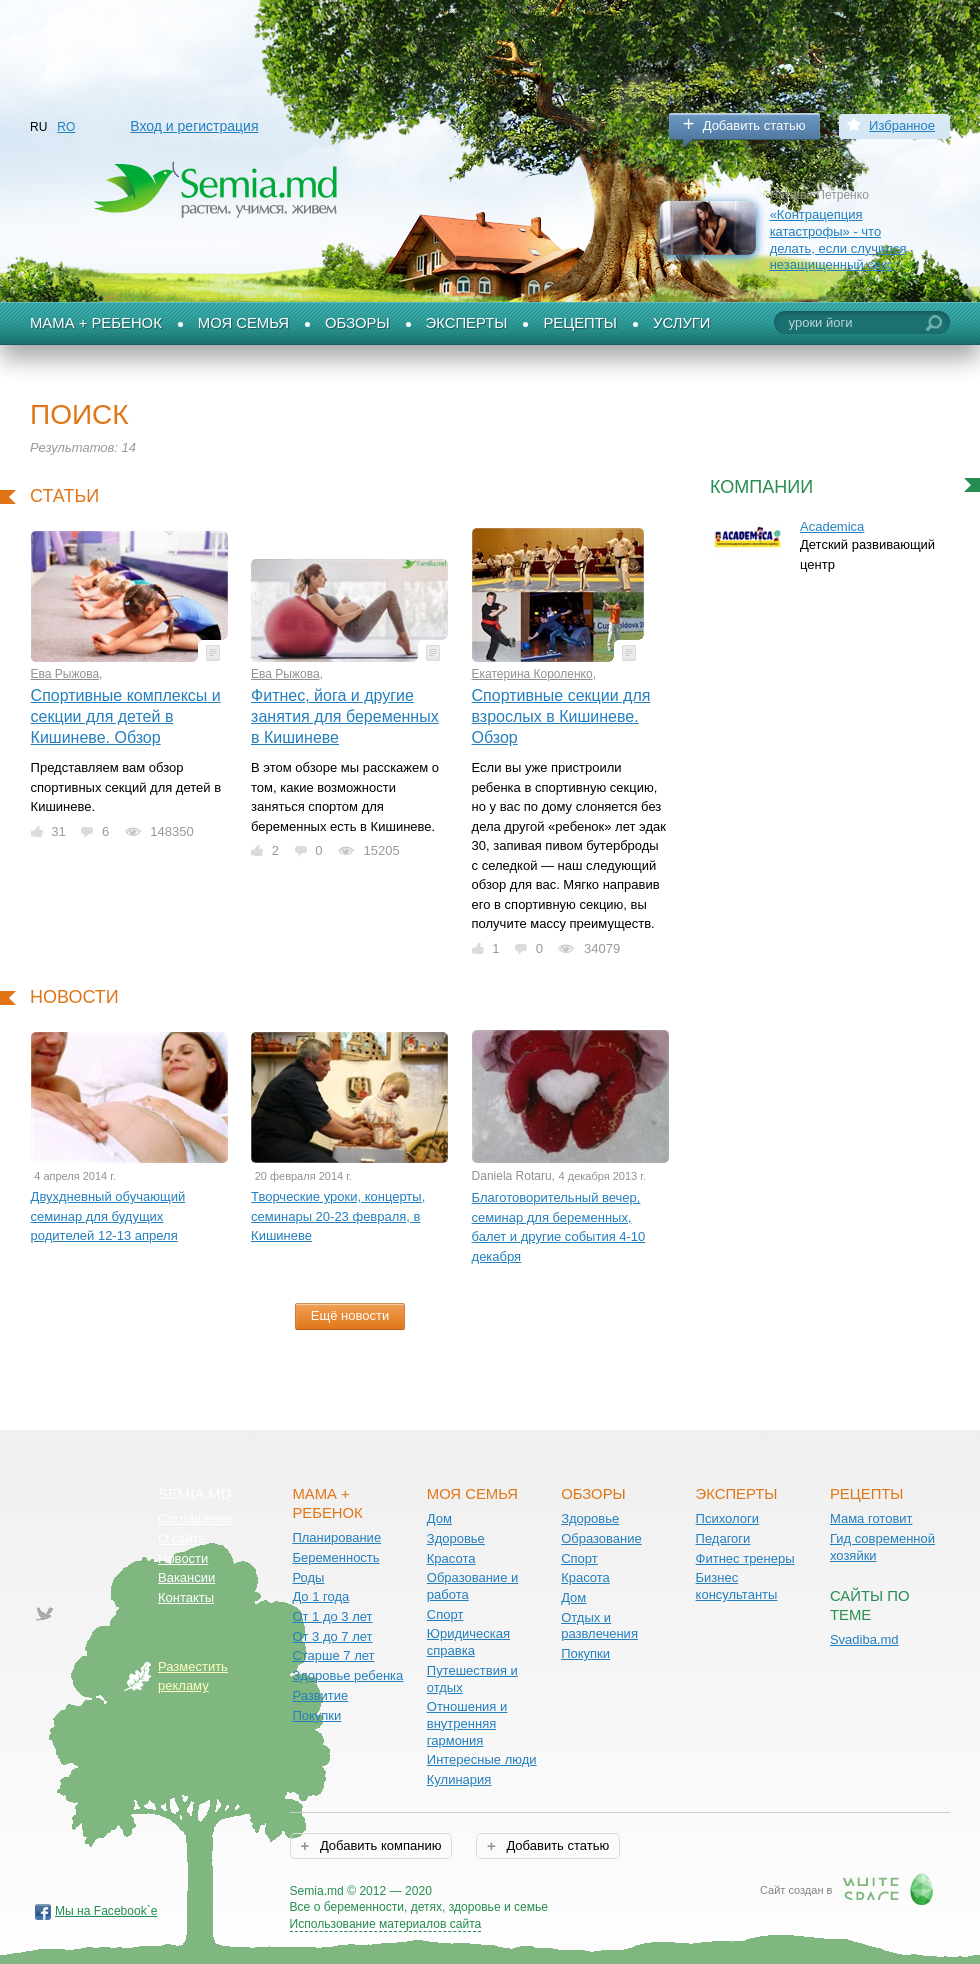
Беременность (335, 1557)
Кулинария (459, 1779)
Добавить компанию (378, 1845)
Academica (832, 526)
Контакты (186, 1597)
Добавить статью (754, 125)
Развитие (320, 1695)
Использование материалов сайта (386, 1924)
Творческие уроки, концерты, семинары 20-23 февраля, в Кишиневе (338, 1216)
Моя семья (243, 323)
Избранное (902, 125)
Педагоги (723, 1538)
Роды (308, 1577)
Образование (601, 1538)
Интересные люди (482, 1759)
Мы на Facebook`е (106, 1911)
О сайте (182, 1538)
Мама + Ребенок (96, 323)
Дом (439, 1518)
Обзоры (357, 323)
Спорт (445, 1614)
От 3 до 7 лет (332, 1636)
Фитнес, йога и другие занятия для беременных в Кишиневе (345, 716)
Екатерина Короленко (532, 674)
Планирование (336, 1537)
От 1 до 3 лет (332, 1616)
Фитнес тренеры (745, 1558)
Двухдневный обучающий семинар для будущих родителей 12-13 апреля (108, 1216)
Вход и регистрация (194, 126)
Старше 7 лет (333, 1655)
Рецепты (580, 323)
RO (66, 127)
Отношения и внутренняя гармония (467, 1723)
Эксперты (467, 323)
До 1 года (320, 1596)
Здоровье (456, 1538)
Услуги (682, 323)
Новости (183, 1558)
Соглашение (195, 1518)
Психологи (727, 1518)
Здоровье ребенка (347, 1675)
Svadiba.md (864, 1639)
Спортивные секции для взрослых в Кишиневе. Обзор (561, 716)
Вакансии (186, 1577)
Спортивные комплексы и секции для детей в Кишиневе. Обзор (126, 716)
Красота (451, 1558)
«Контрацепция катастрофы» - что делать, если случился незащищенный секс (838, 239)
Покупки (316, 1715)
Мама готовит (871, 1518)
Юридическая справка (468, 1642)
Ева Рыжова (65, 674)
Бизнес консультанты (737, 1586)
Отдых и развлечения (599, 1626)
